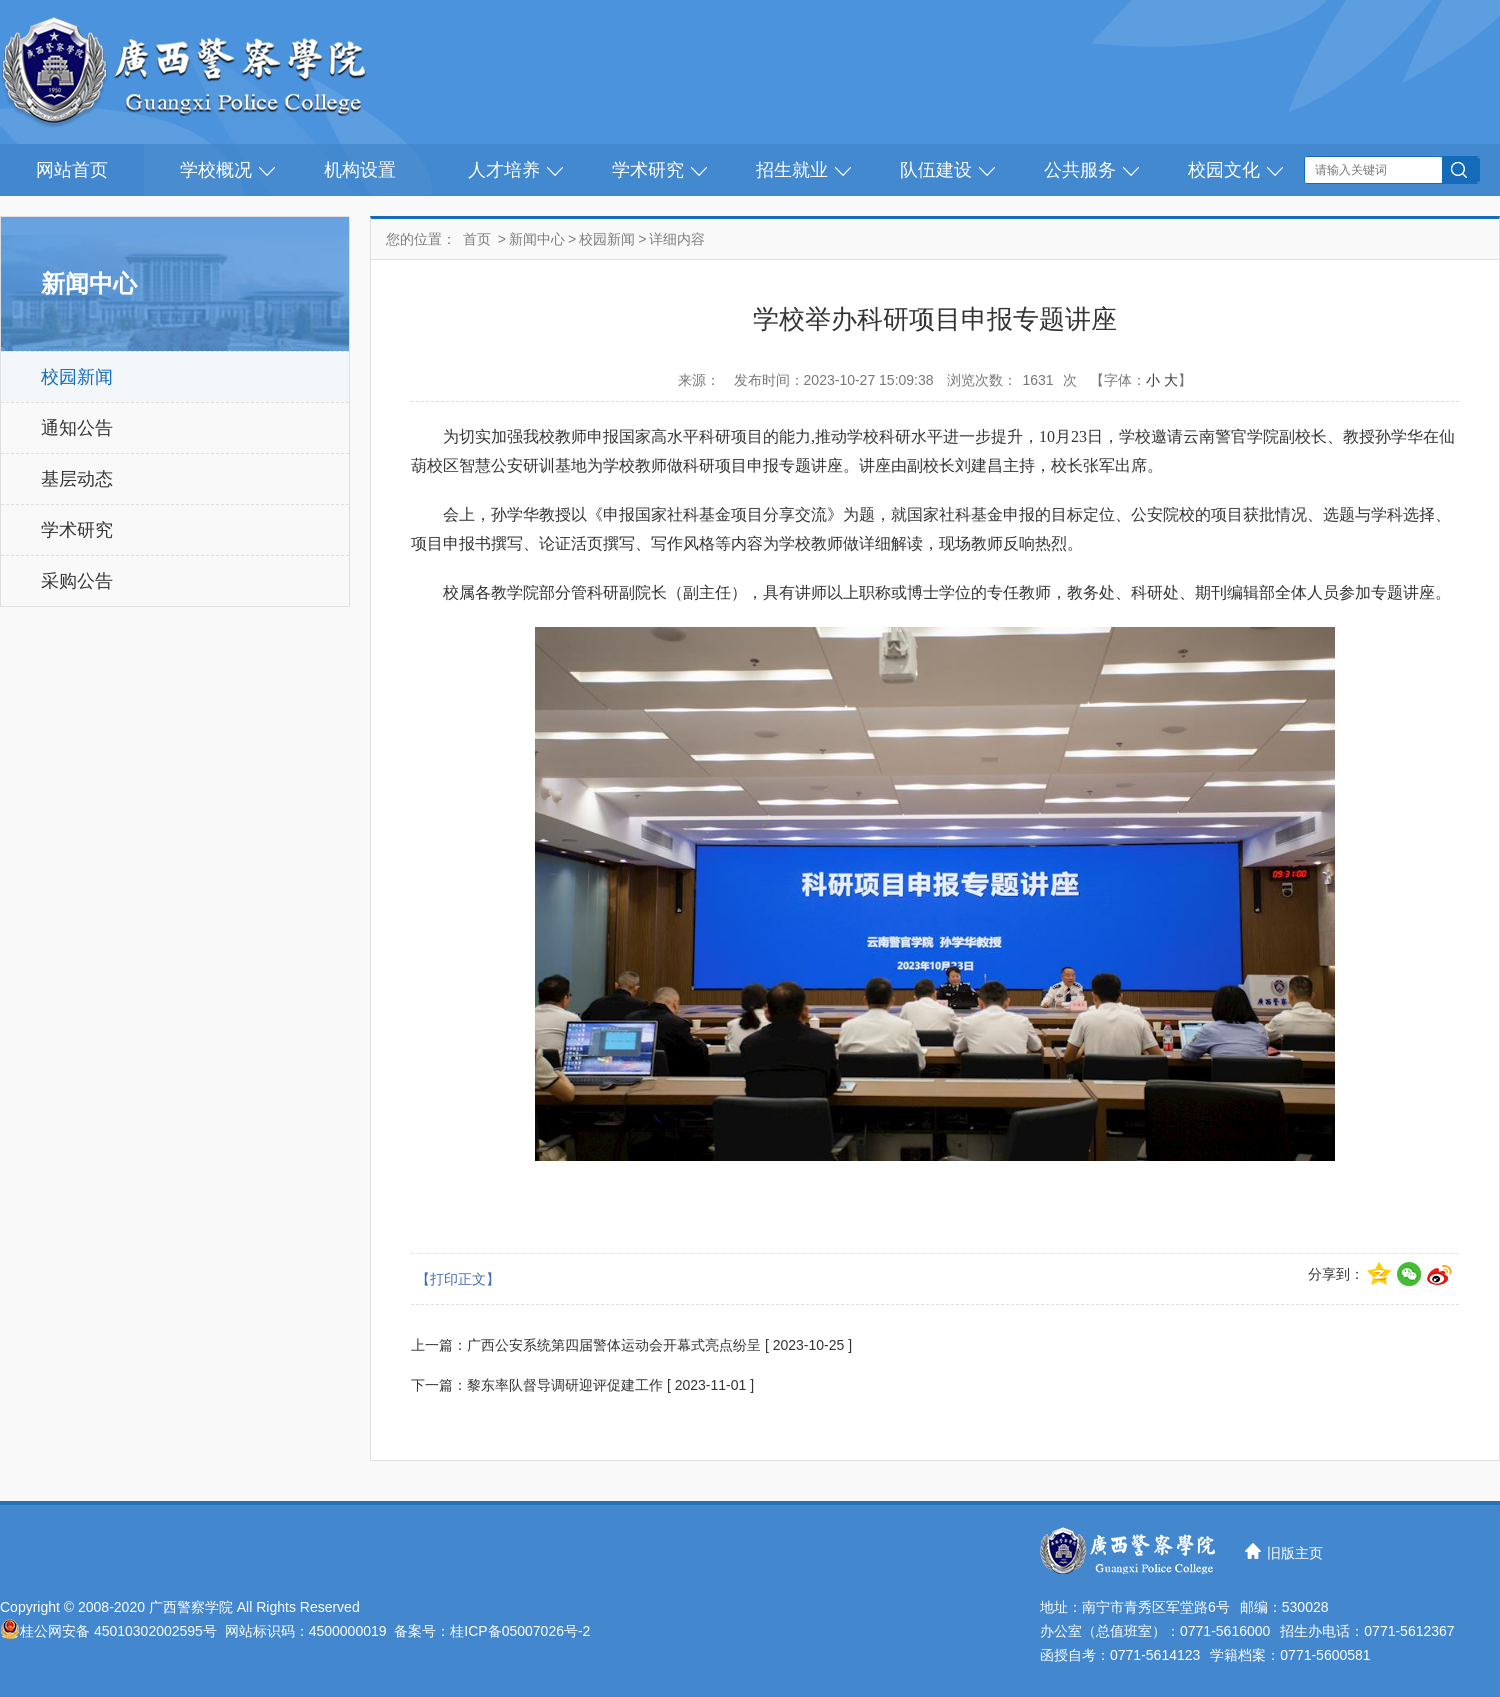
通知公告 (77, 428)
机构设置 (360, 170)
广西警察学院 (191, 1607)
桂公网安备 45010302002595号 (118, 1631)
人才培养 (504, 170)
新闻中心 (537, 239)
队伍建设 (936, 170)
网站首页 (72, 170)
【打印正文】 (458, 1279)
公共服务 (1080, 170)
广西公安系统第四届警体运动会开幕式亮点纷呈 (614, 1345)
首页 (477, 239)
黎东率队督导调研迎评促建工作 (565, 1385)
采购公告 (77, 581)
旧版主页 (1295, 1553)
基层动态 (77, 479)
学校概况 (216, 170)
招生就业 (792, 170)
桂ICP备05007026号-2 (520, 1631)
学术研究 (648, 170)
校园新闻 (77, 377)
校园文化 (1224, 170)
